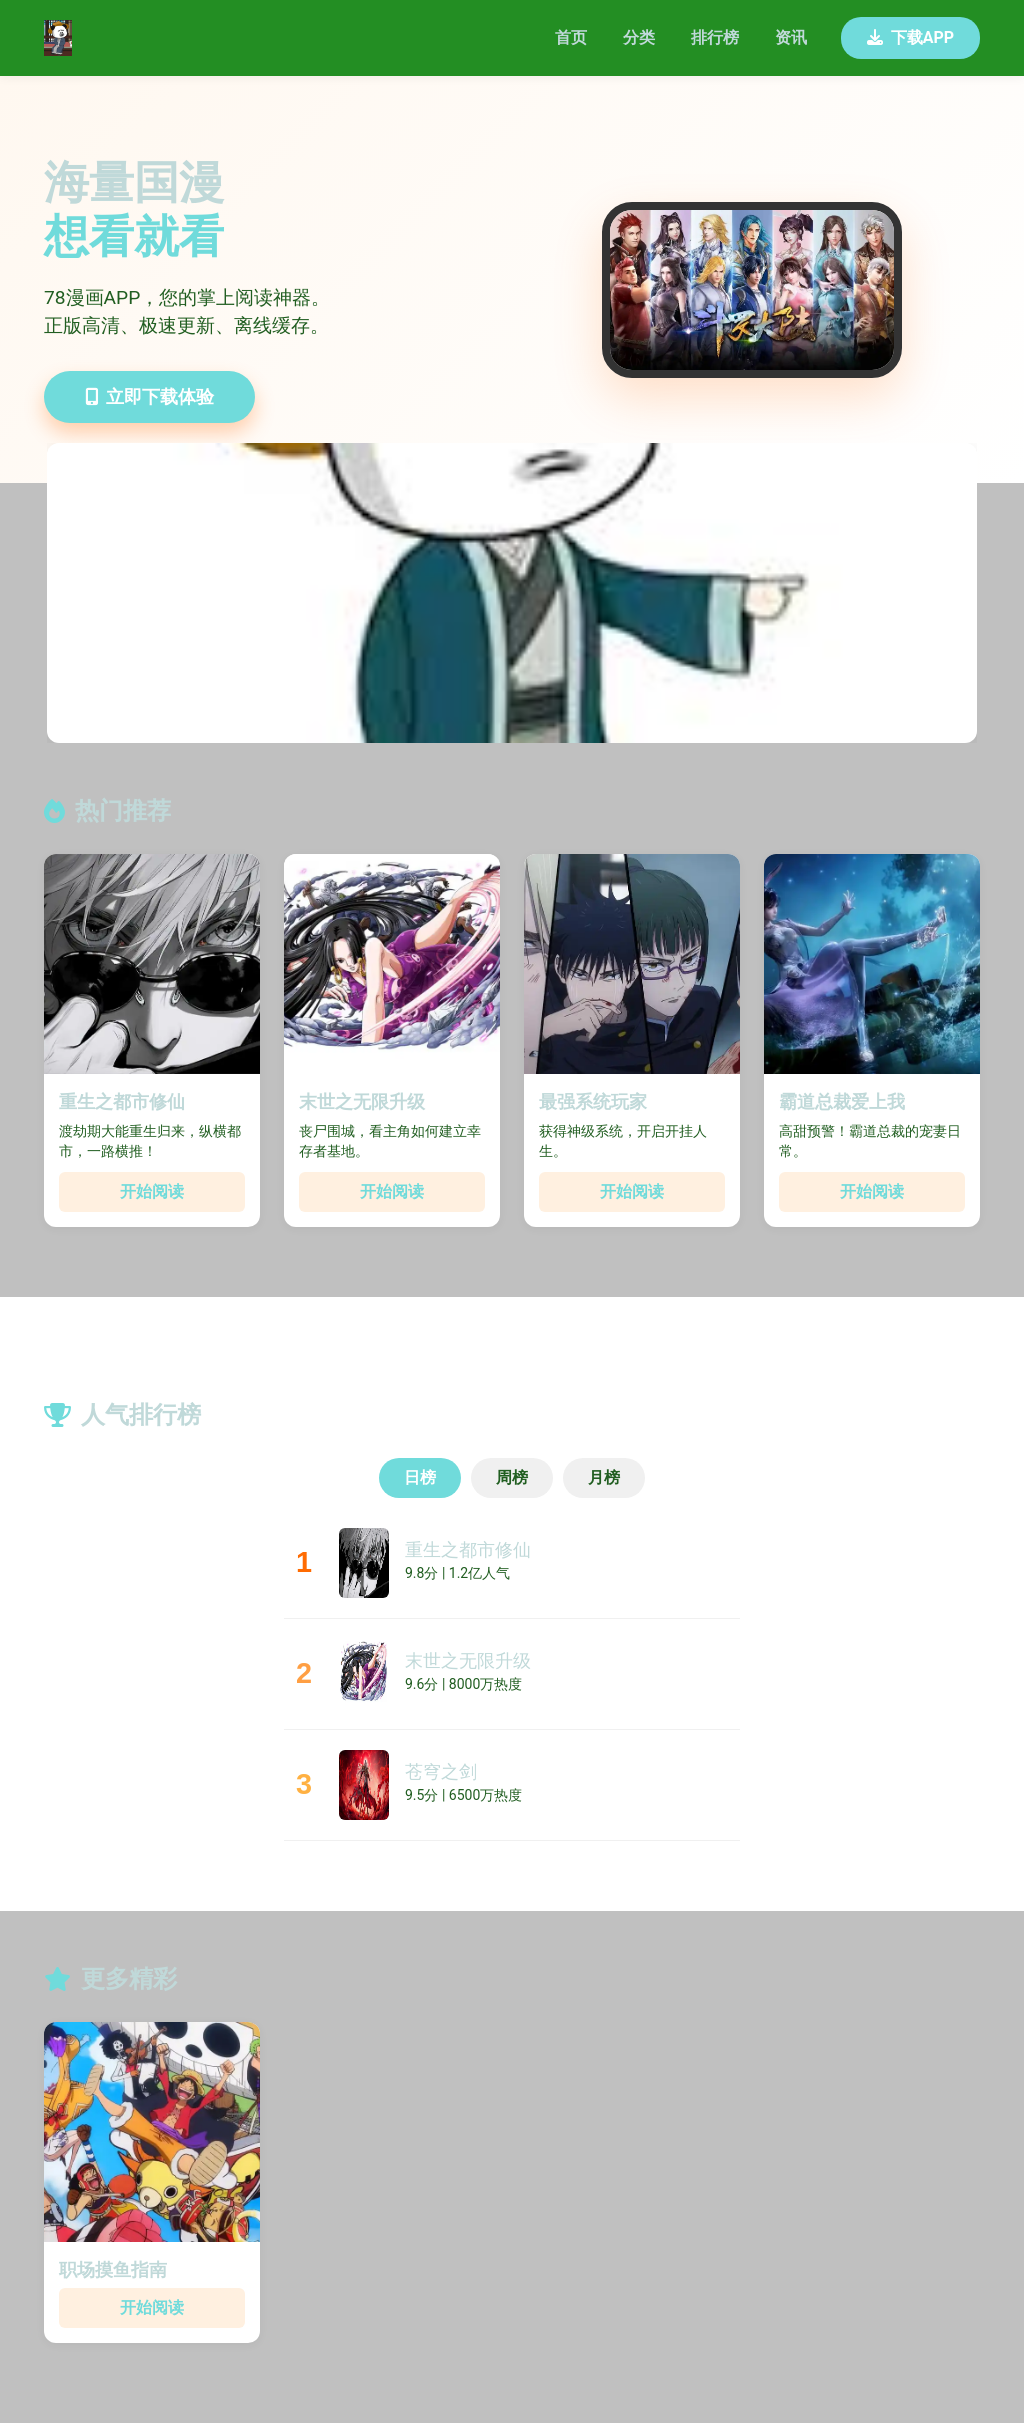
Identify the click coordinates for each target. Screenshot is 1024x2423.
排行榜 (715, 37)
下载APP (910, 37)
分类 (639, 37)
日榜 (420, 1477)
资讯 (791, 37)
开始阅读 (152, 1191)
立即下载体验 (149, 397)
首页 (571, 37)
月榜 (604, 1477)
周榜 (512, 1477)
